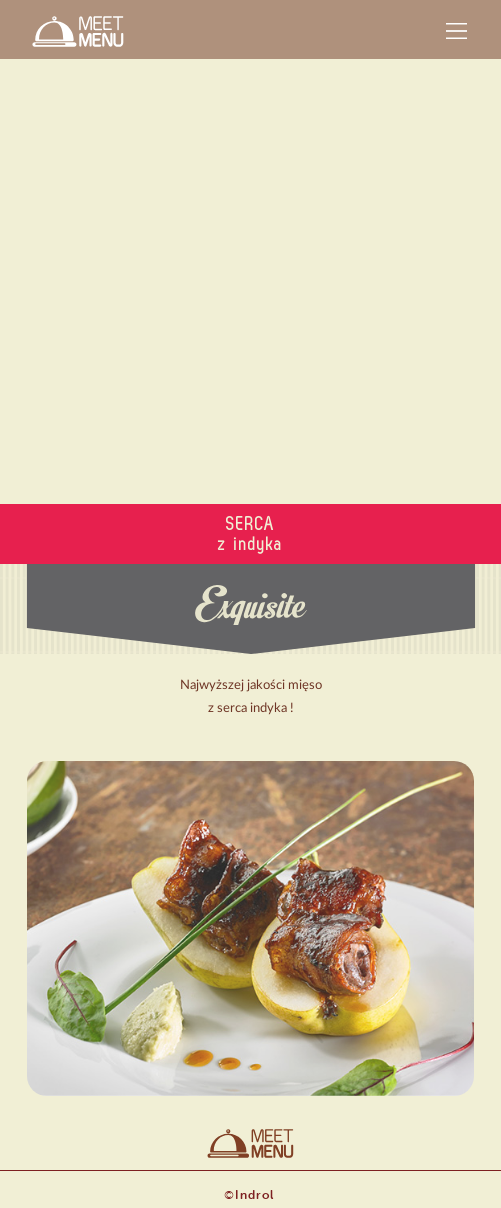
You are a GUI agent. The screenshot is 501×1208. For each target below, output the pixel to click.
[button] (456, 30)
